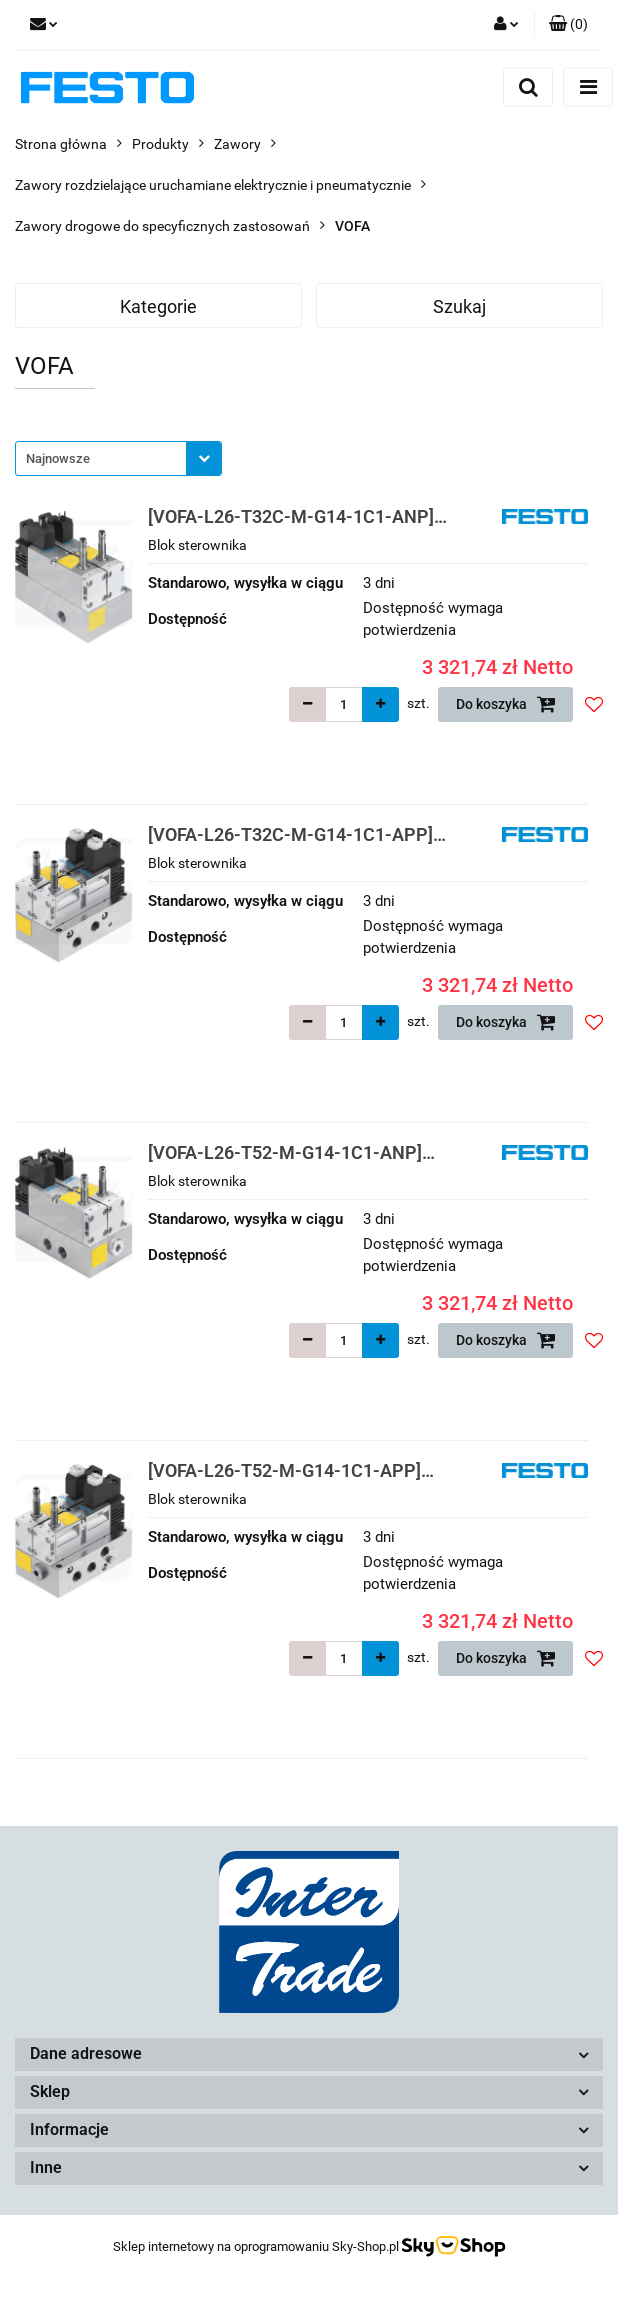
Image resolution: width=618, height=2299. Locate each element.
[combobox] (118, 458)
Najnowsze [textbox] (58, 458)
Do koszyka (506, 704)
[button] (568, 25)
